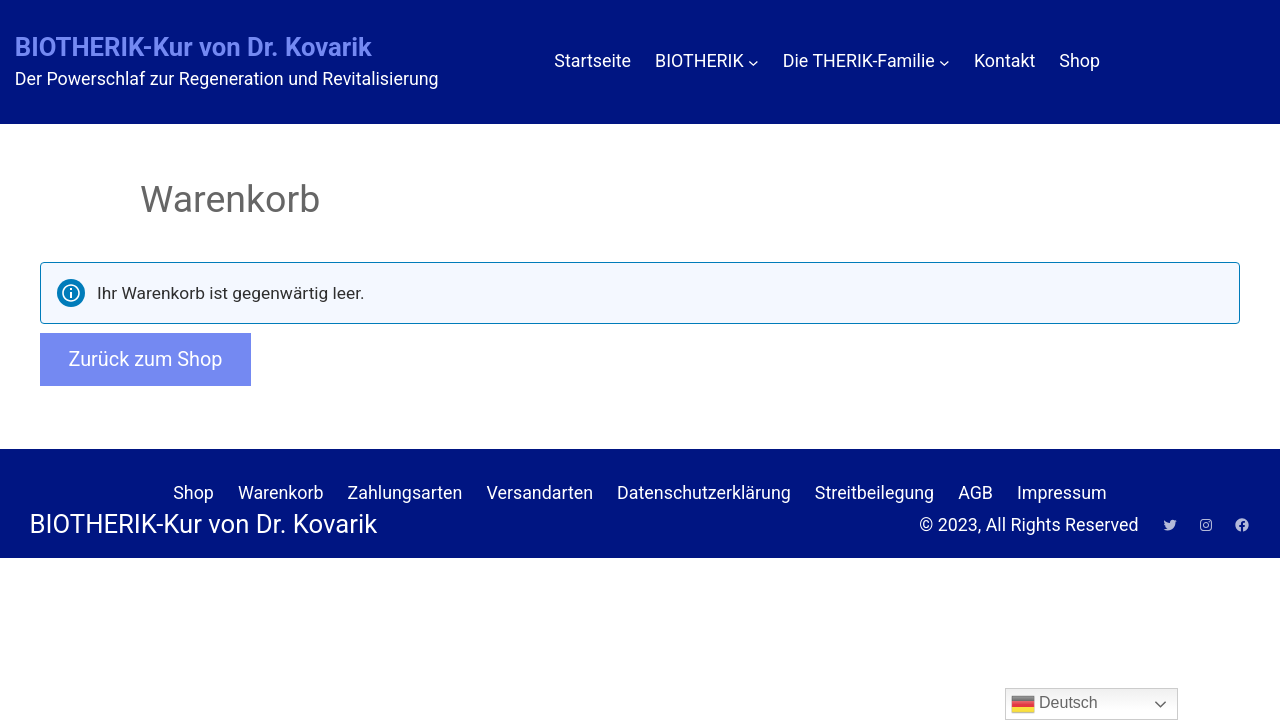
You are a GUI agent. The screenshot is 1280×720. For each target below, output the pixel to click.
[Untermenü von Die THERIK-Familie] (944, 61)
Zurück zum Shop (145, 359)
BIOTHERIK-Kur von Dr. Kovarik (193, 47)
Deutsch (1054, 704)
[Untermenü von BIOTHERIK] (753, 61)
